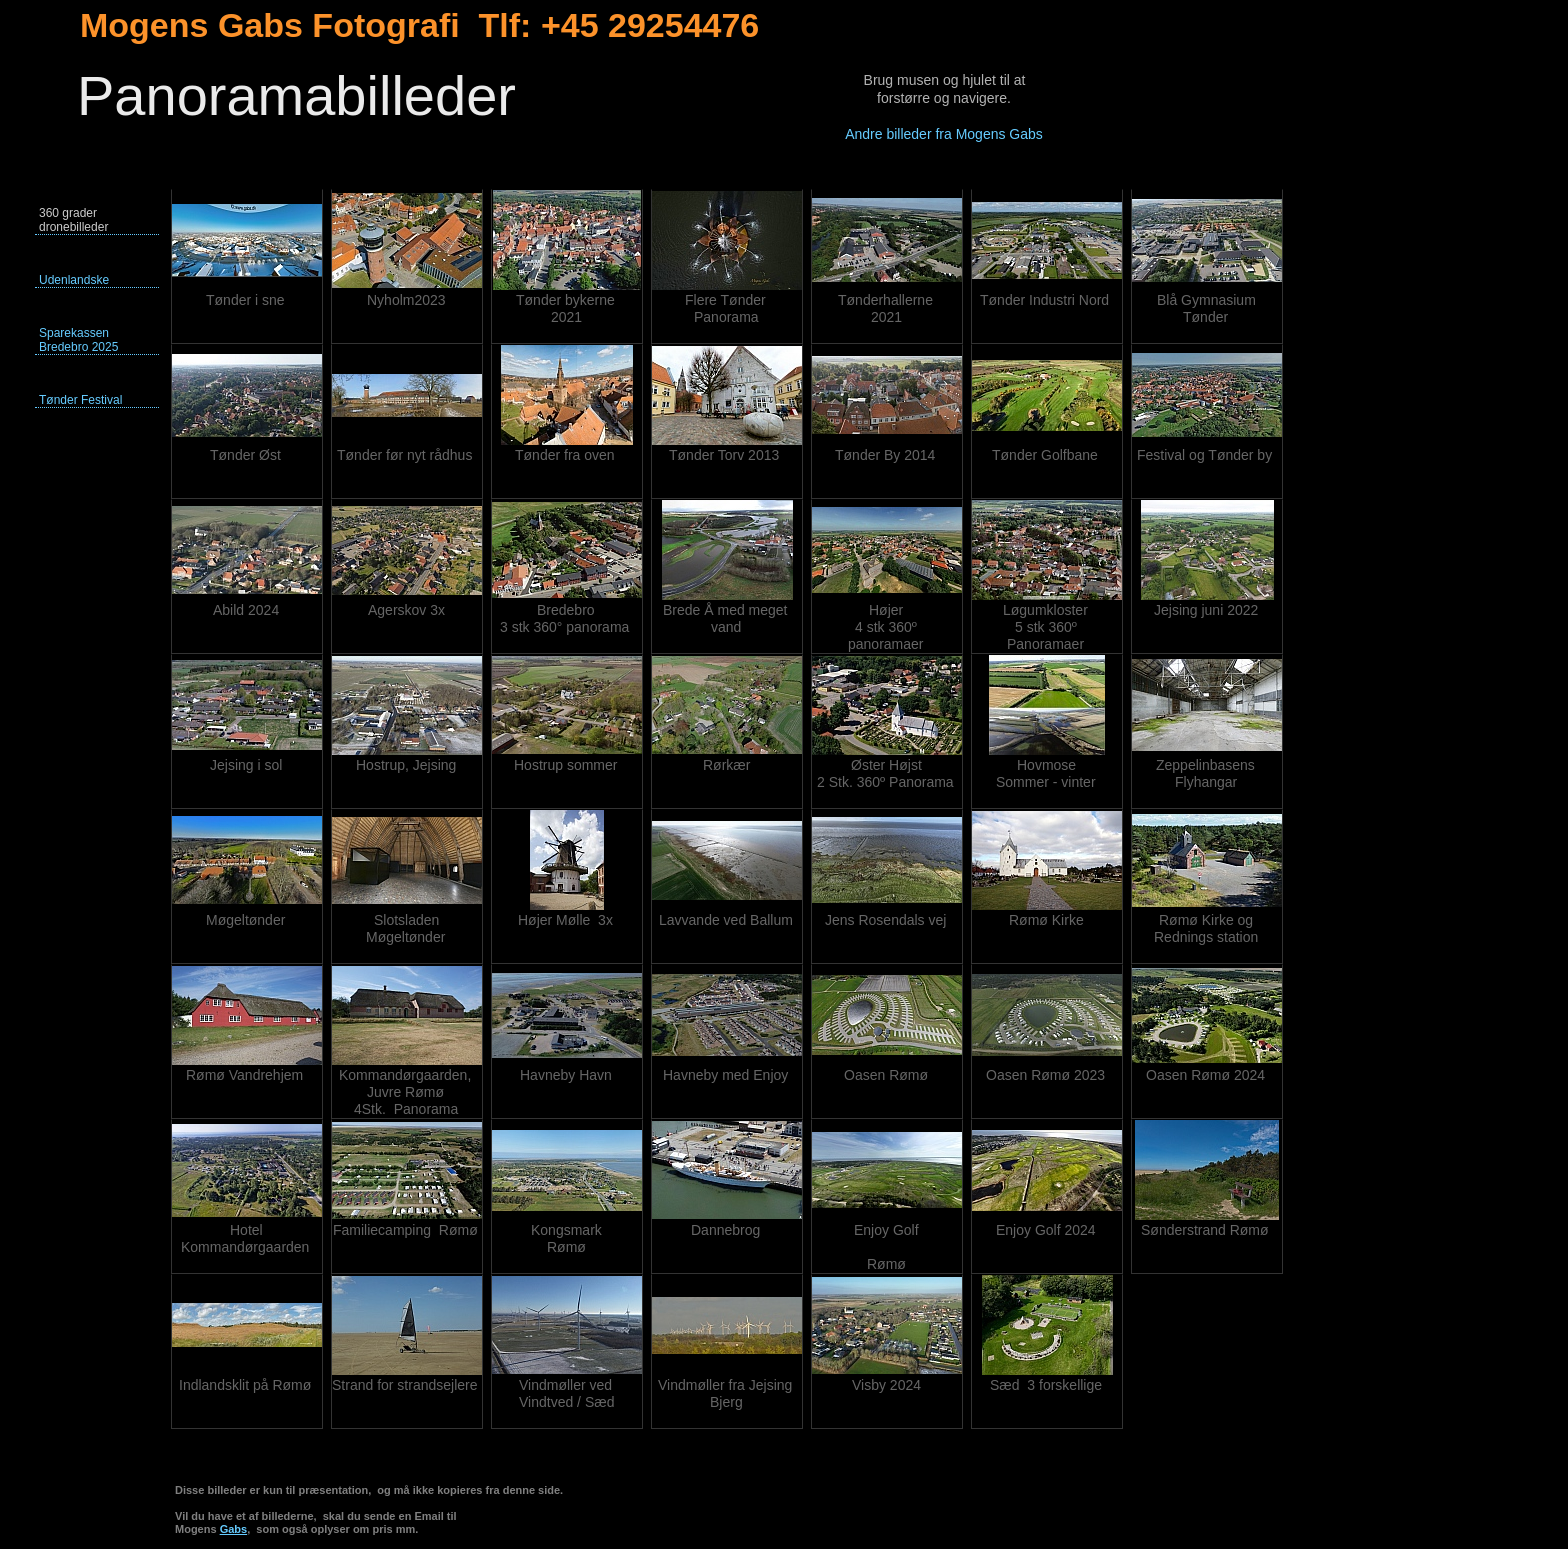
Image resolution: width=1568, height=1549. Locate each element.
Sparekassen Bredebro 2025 (78, 340)
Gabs (234, 1529)
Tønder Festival (80, 400)
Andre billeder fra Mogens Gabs (944, 134)
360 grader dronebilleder (73, 220)
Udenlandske (74, 280)
